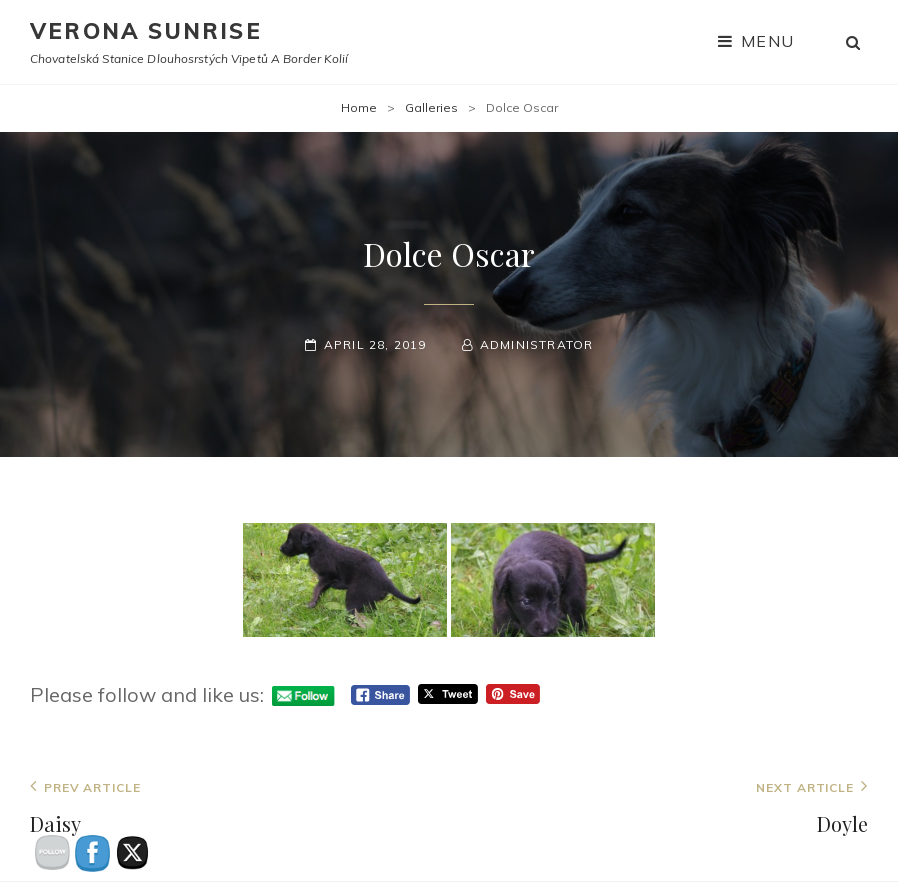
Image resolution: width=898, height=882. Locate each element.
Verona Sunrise (146, 31)
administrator (537, 344)
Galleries (431, 107)
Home (359, 107)
